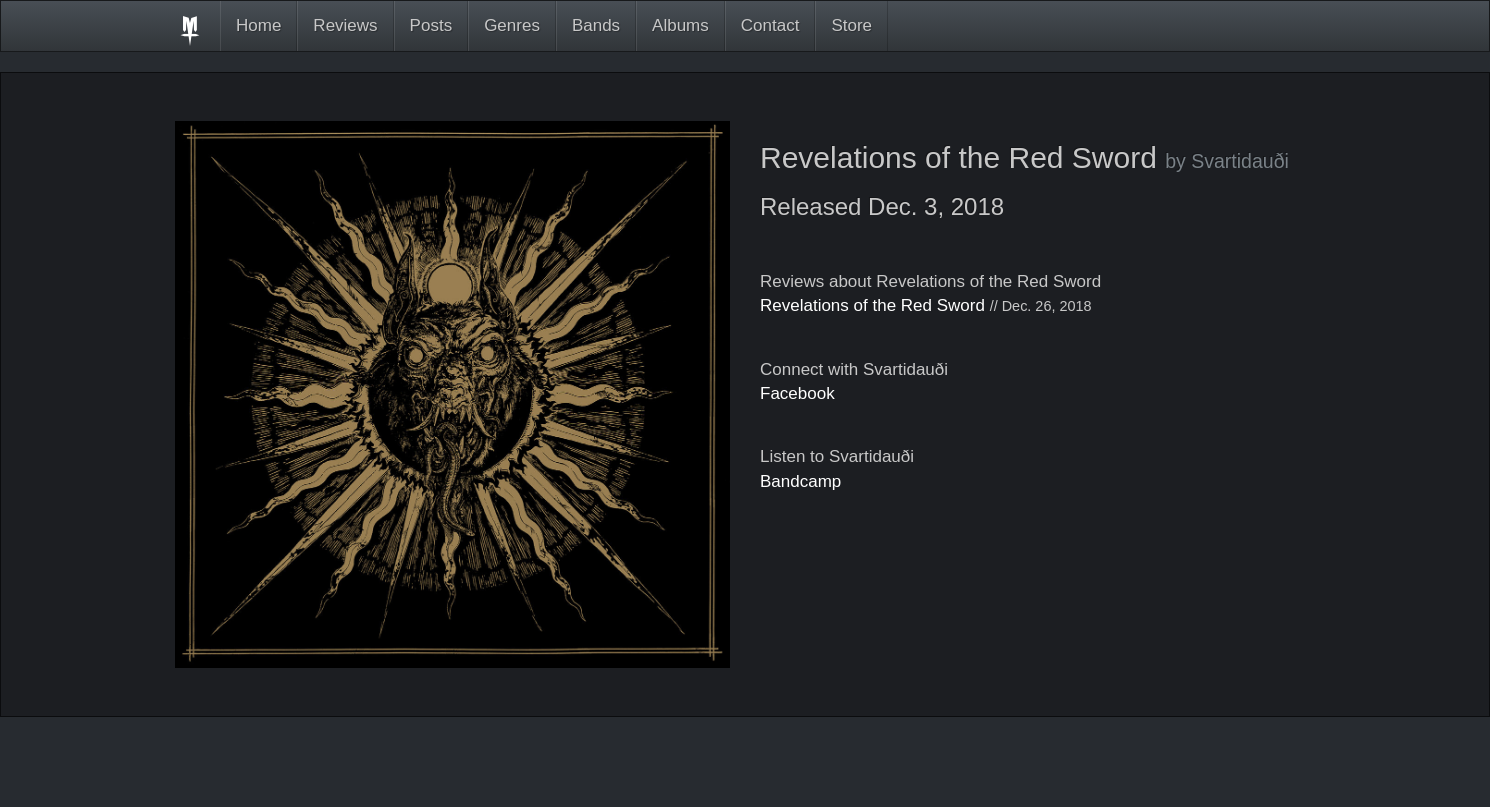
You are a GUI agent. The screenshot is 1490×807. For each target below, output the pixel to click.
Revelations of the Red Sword (872, 305)
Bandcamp (800, 481)
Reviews (345, 25)
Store (851, 25)
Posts (431, 25)
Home (258, 25)
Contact (770, 25)
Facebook (797, 393)
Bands (596, 25)
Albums (680, 25)
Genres (512, 25)
